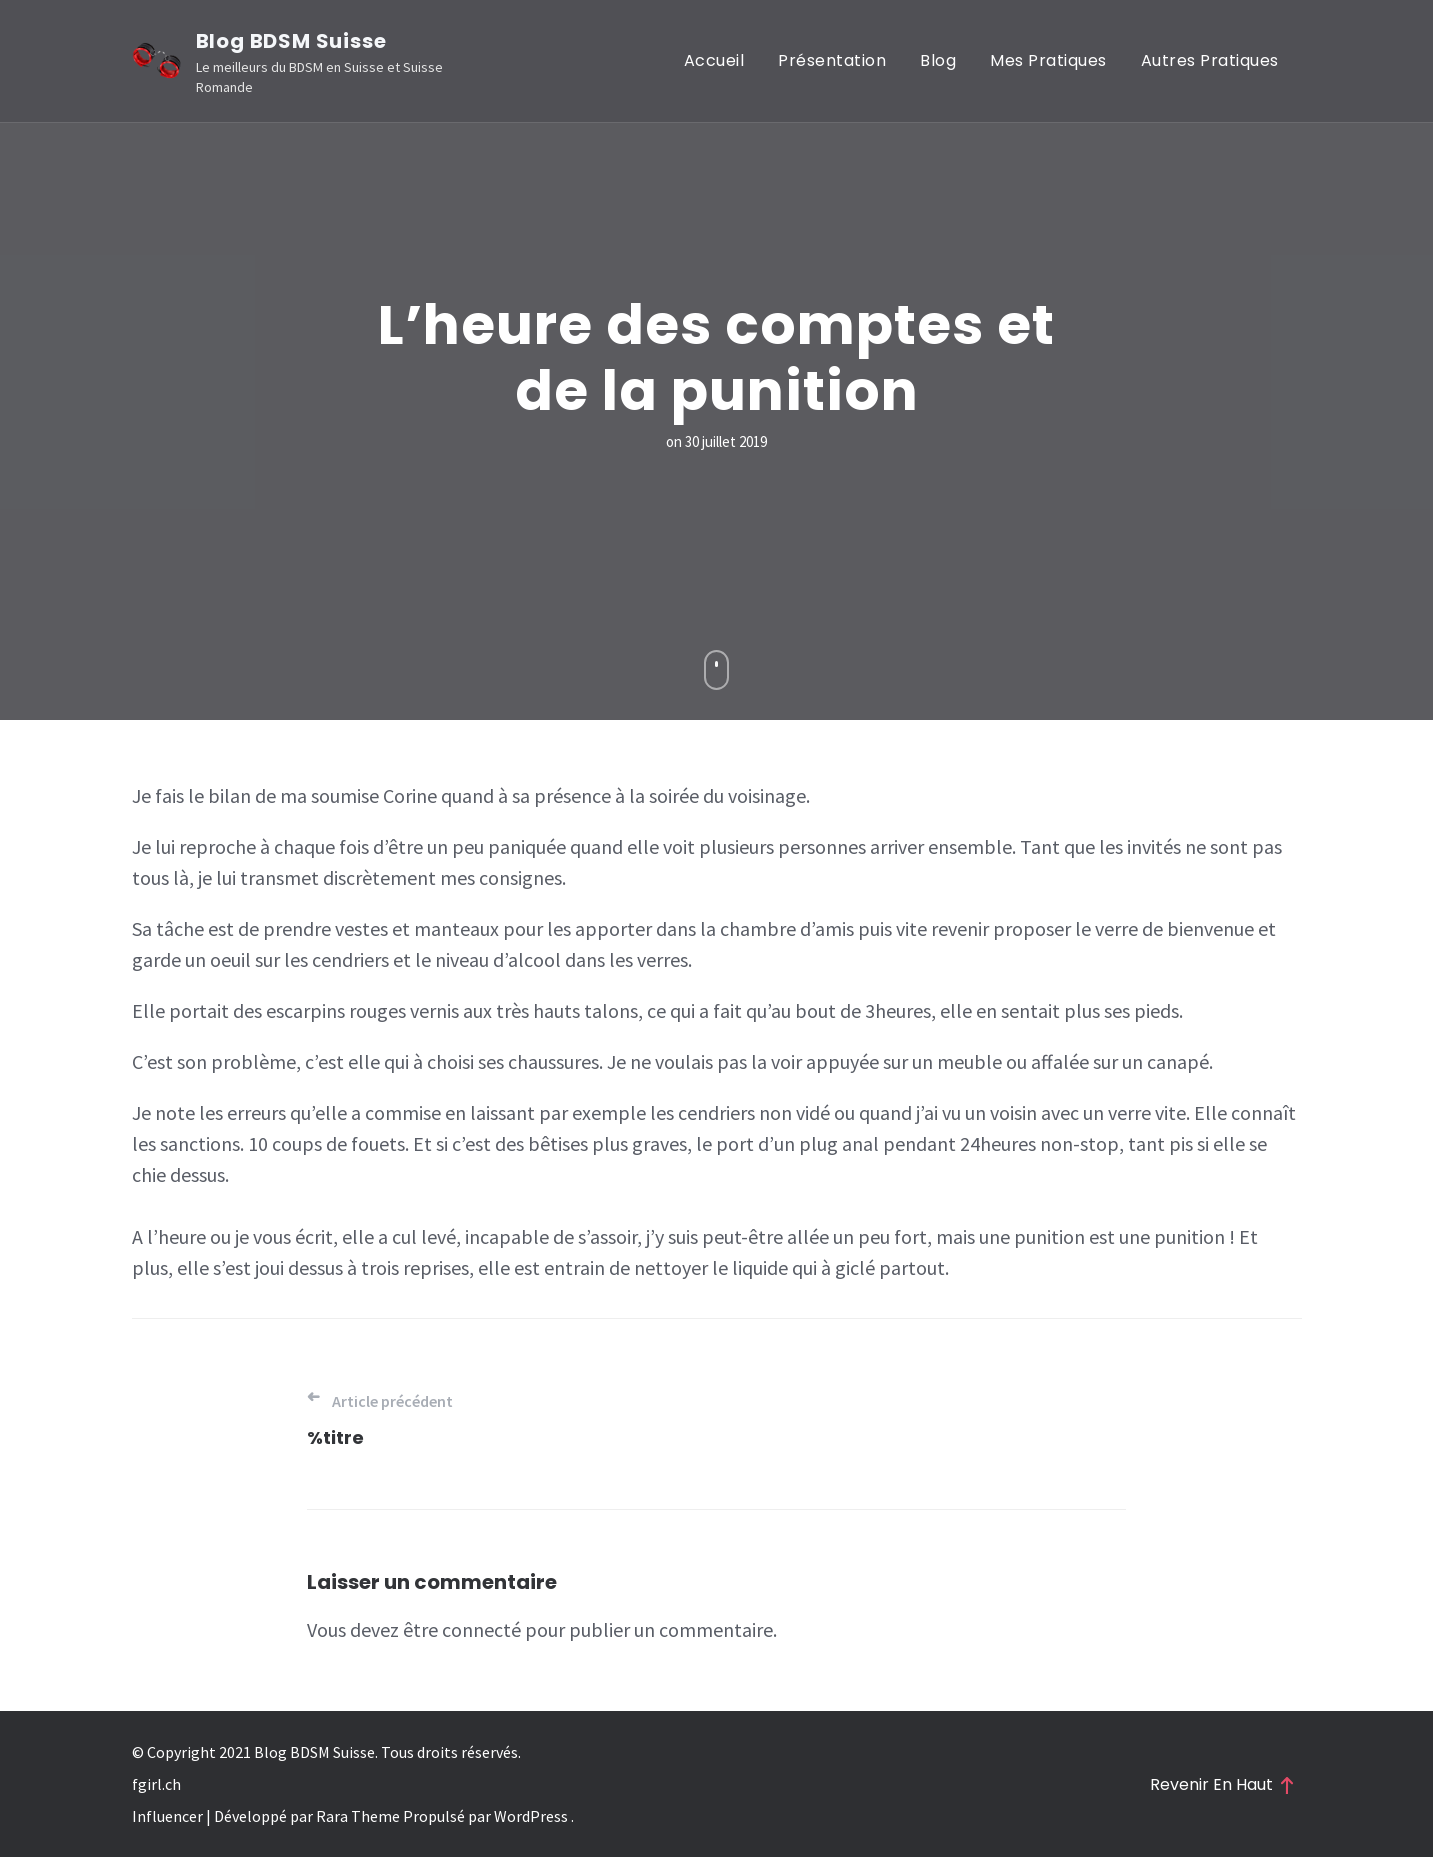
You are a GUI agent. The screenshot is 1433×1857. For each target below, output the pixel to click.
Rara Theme (356, 1816)
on (716, 441)
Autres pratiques (1210, 60)
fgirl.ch (156, 1784)
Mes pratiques (1048, 60)
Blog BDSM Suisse (291, 41)
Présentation (832, 60)
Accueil (714, 60)
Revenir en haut (1221, 1785)
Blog (938, 60)
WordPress (531, 1816)
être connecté (462, 1629)
